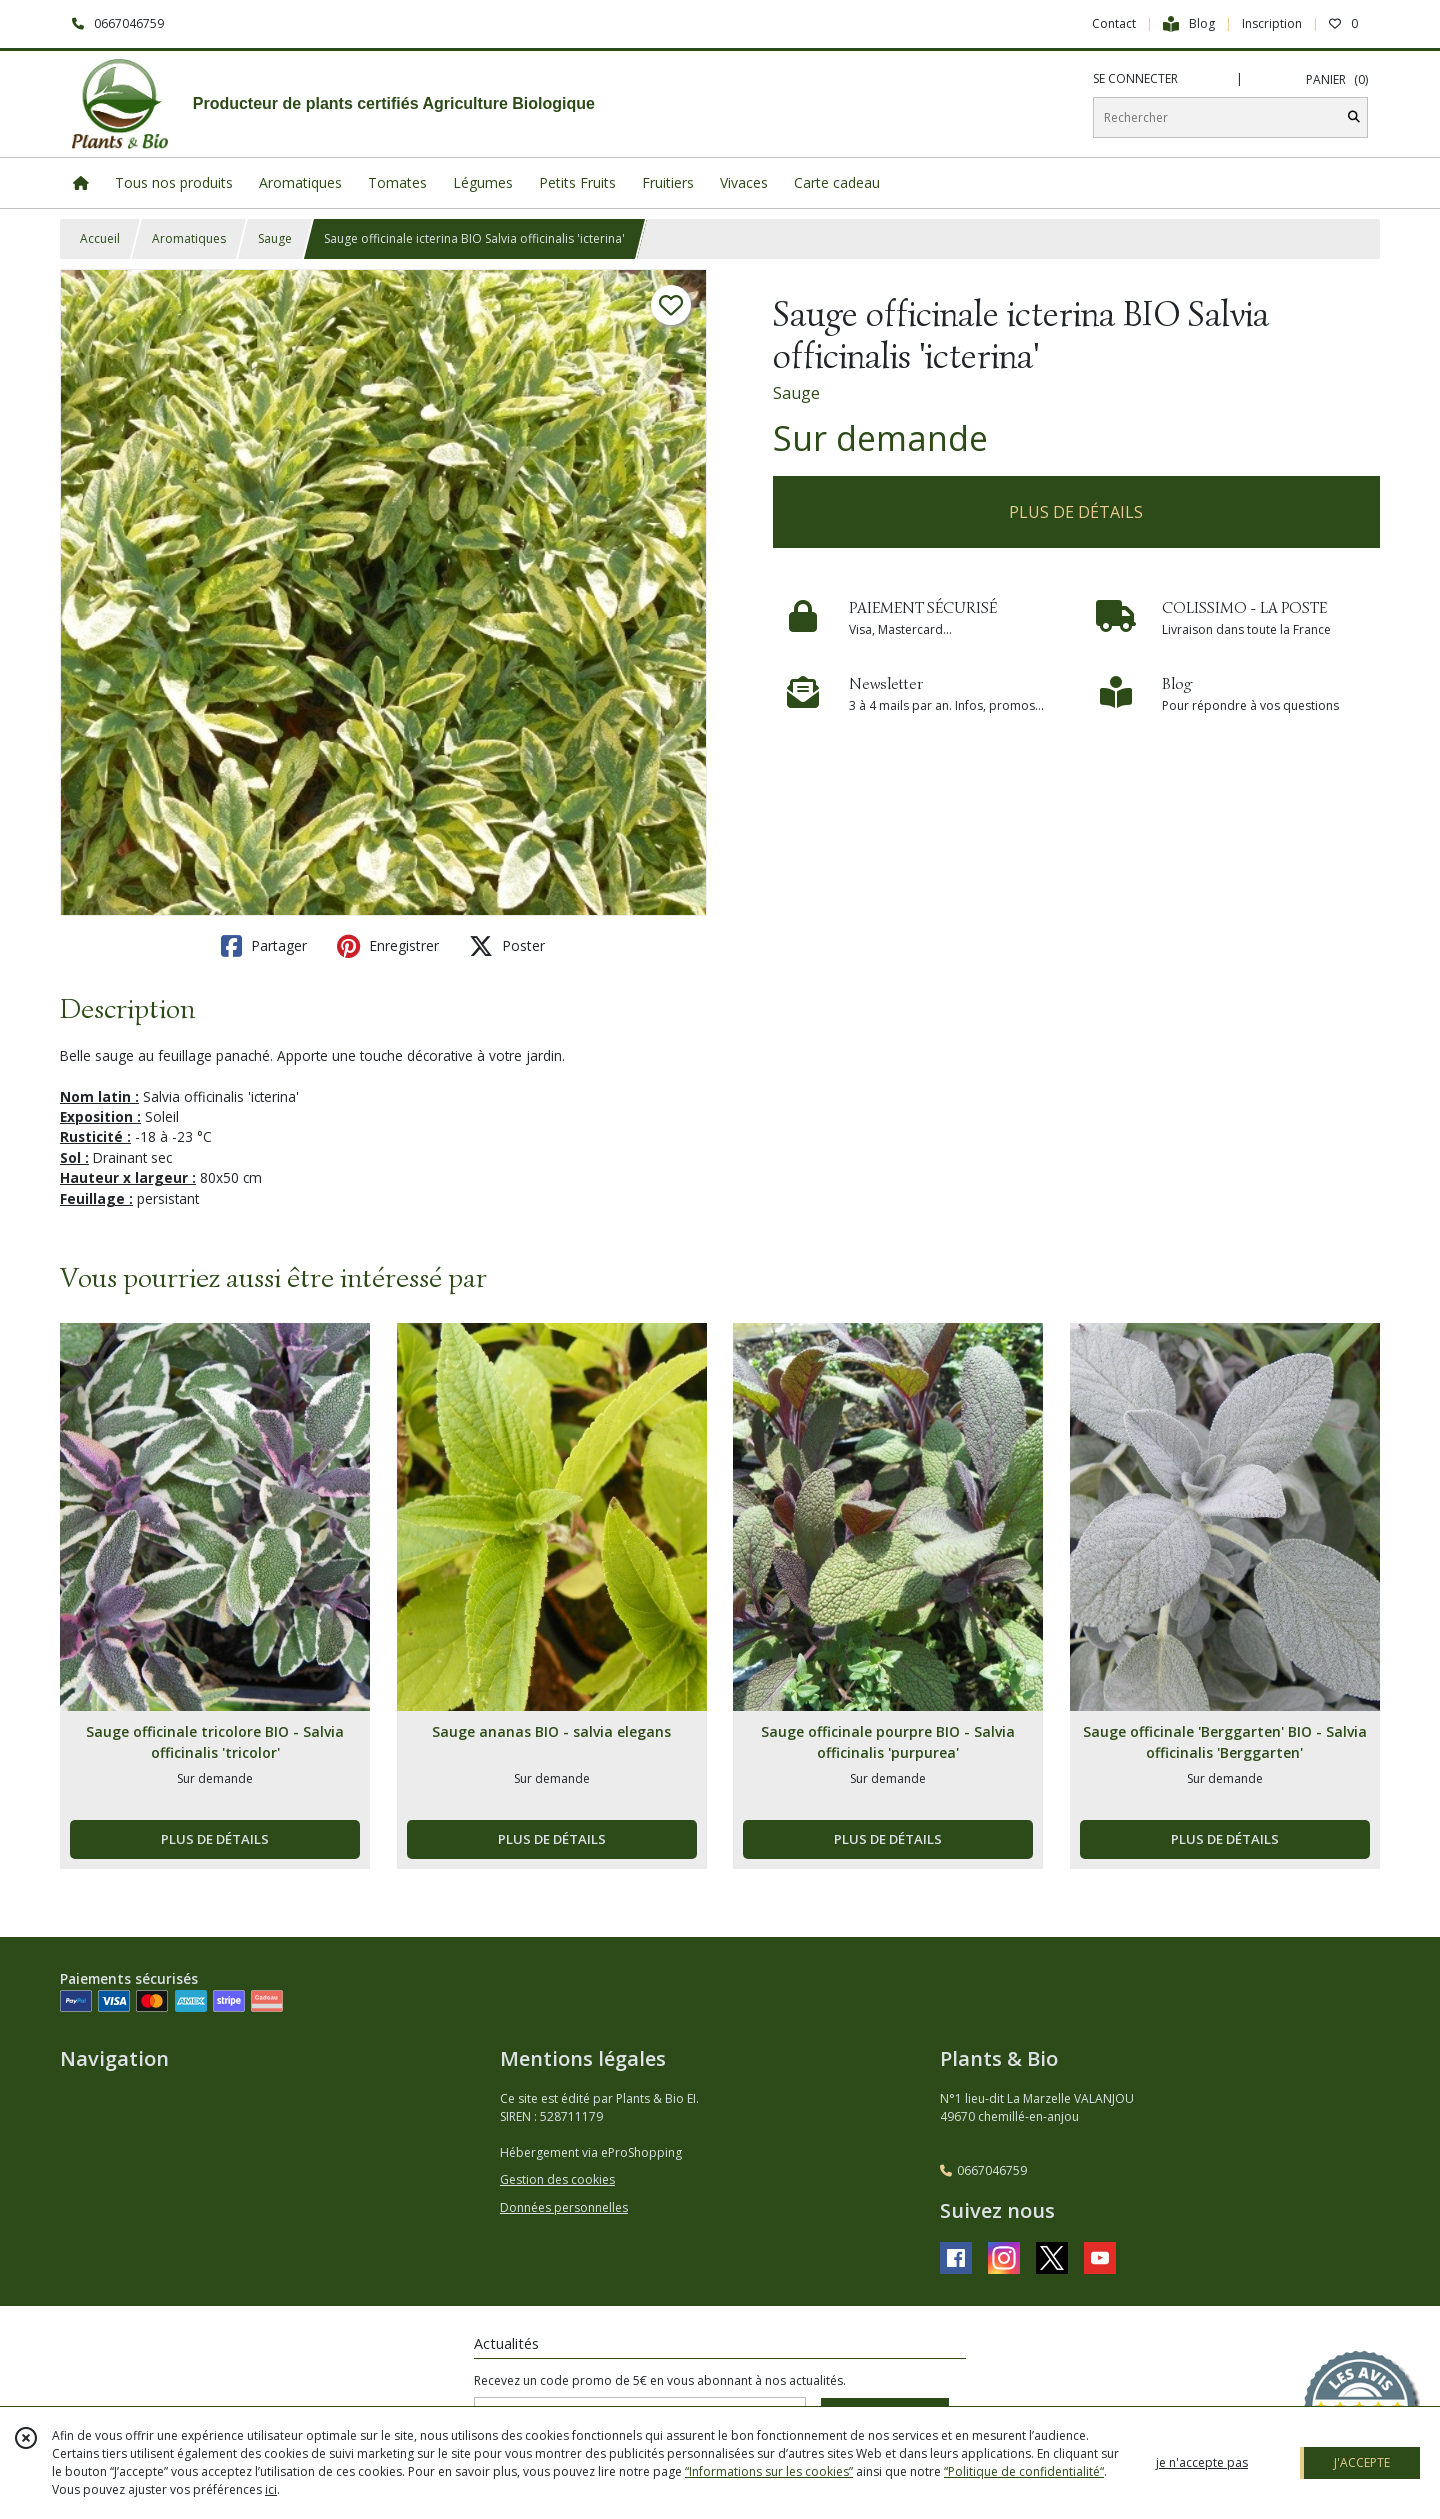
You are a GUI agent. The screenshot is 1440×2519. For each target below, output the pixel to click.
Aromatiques (189, 238)
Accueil (100, 238)
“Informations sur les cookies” (769, 2471)
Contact (1114, 23)
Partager (264, 946)
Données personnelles (564, 2207)
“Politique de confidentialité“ (1024, 2471)
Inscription (1272, 23)
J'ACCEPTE (1362, 2462)
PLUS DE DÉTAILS (1076, 512)
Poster (507, 946)
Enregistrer (388, 946)
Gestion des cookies (557, 2179)
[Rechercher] (1354, 117)
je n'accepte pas (1202, 2462)
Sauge (275, 238)
